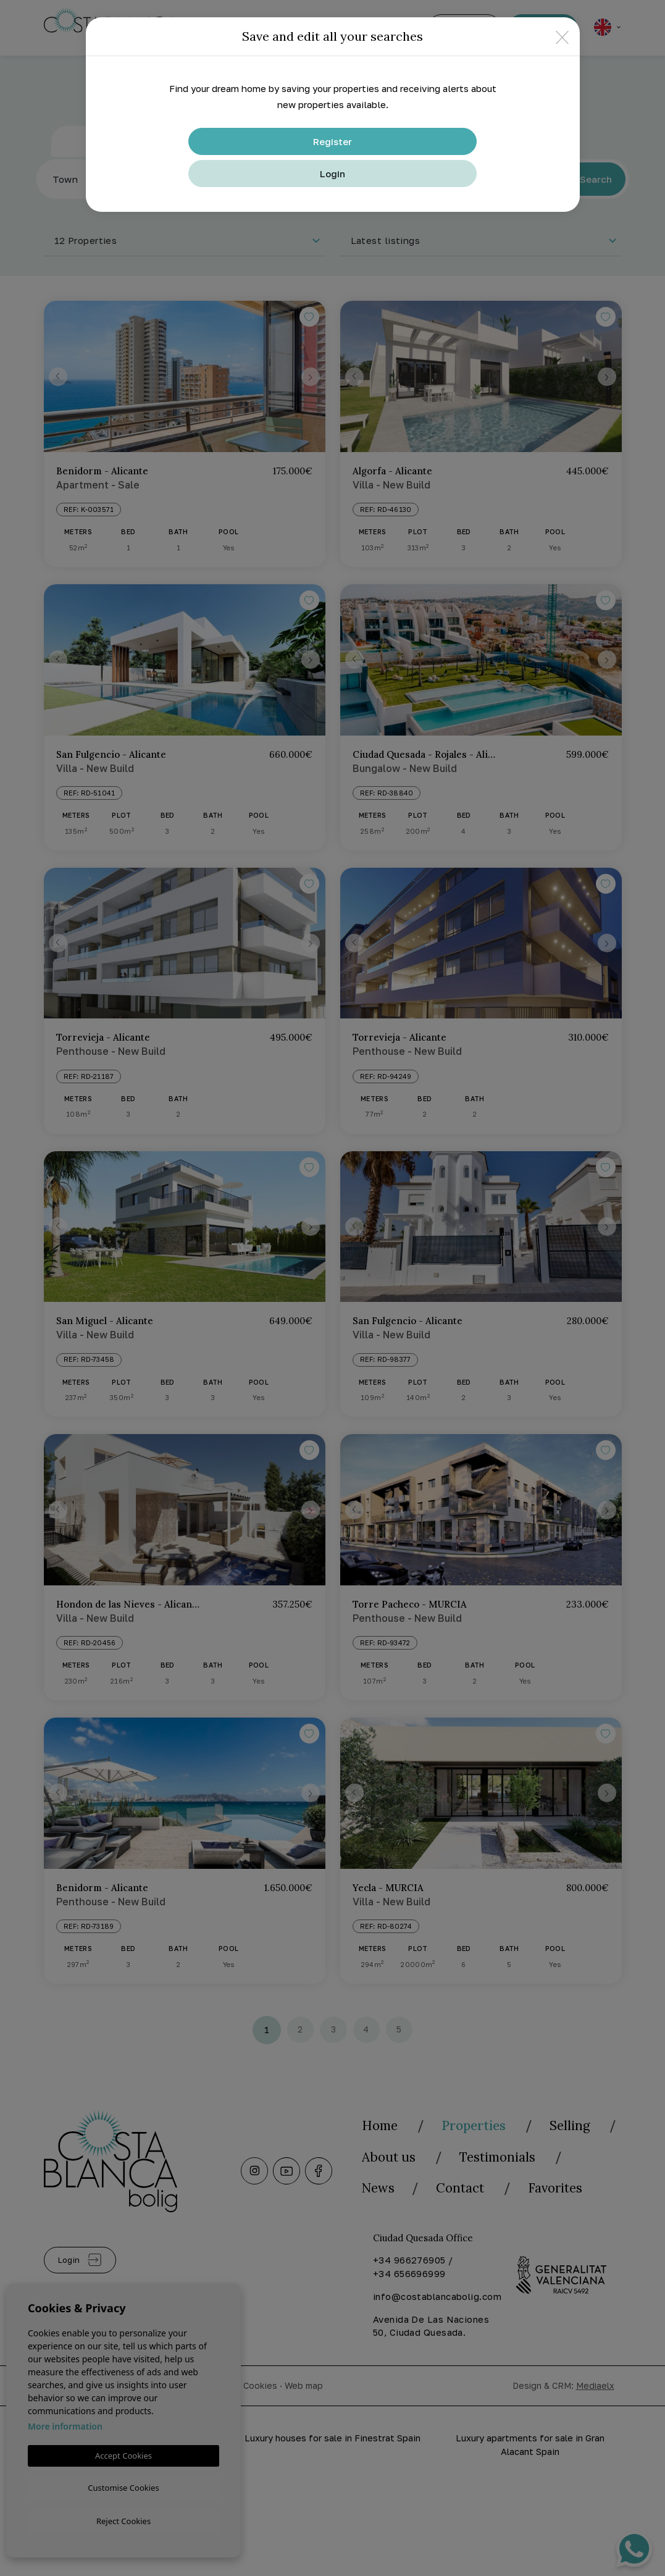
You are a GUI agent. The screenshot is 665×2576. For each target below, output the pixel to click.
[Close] (562, 36)
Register (332, 141)
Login (332, 173)
